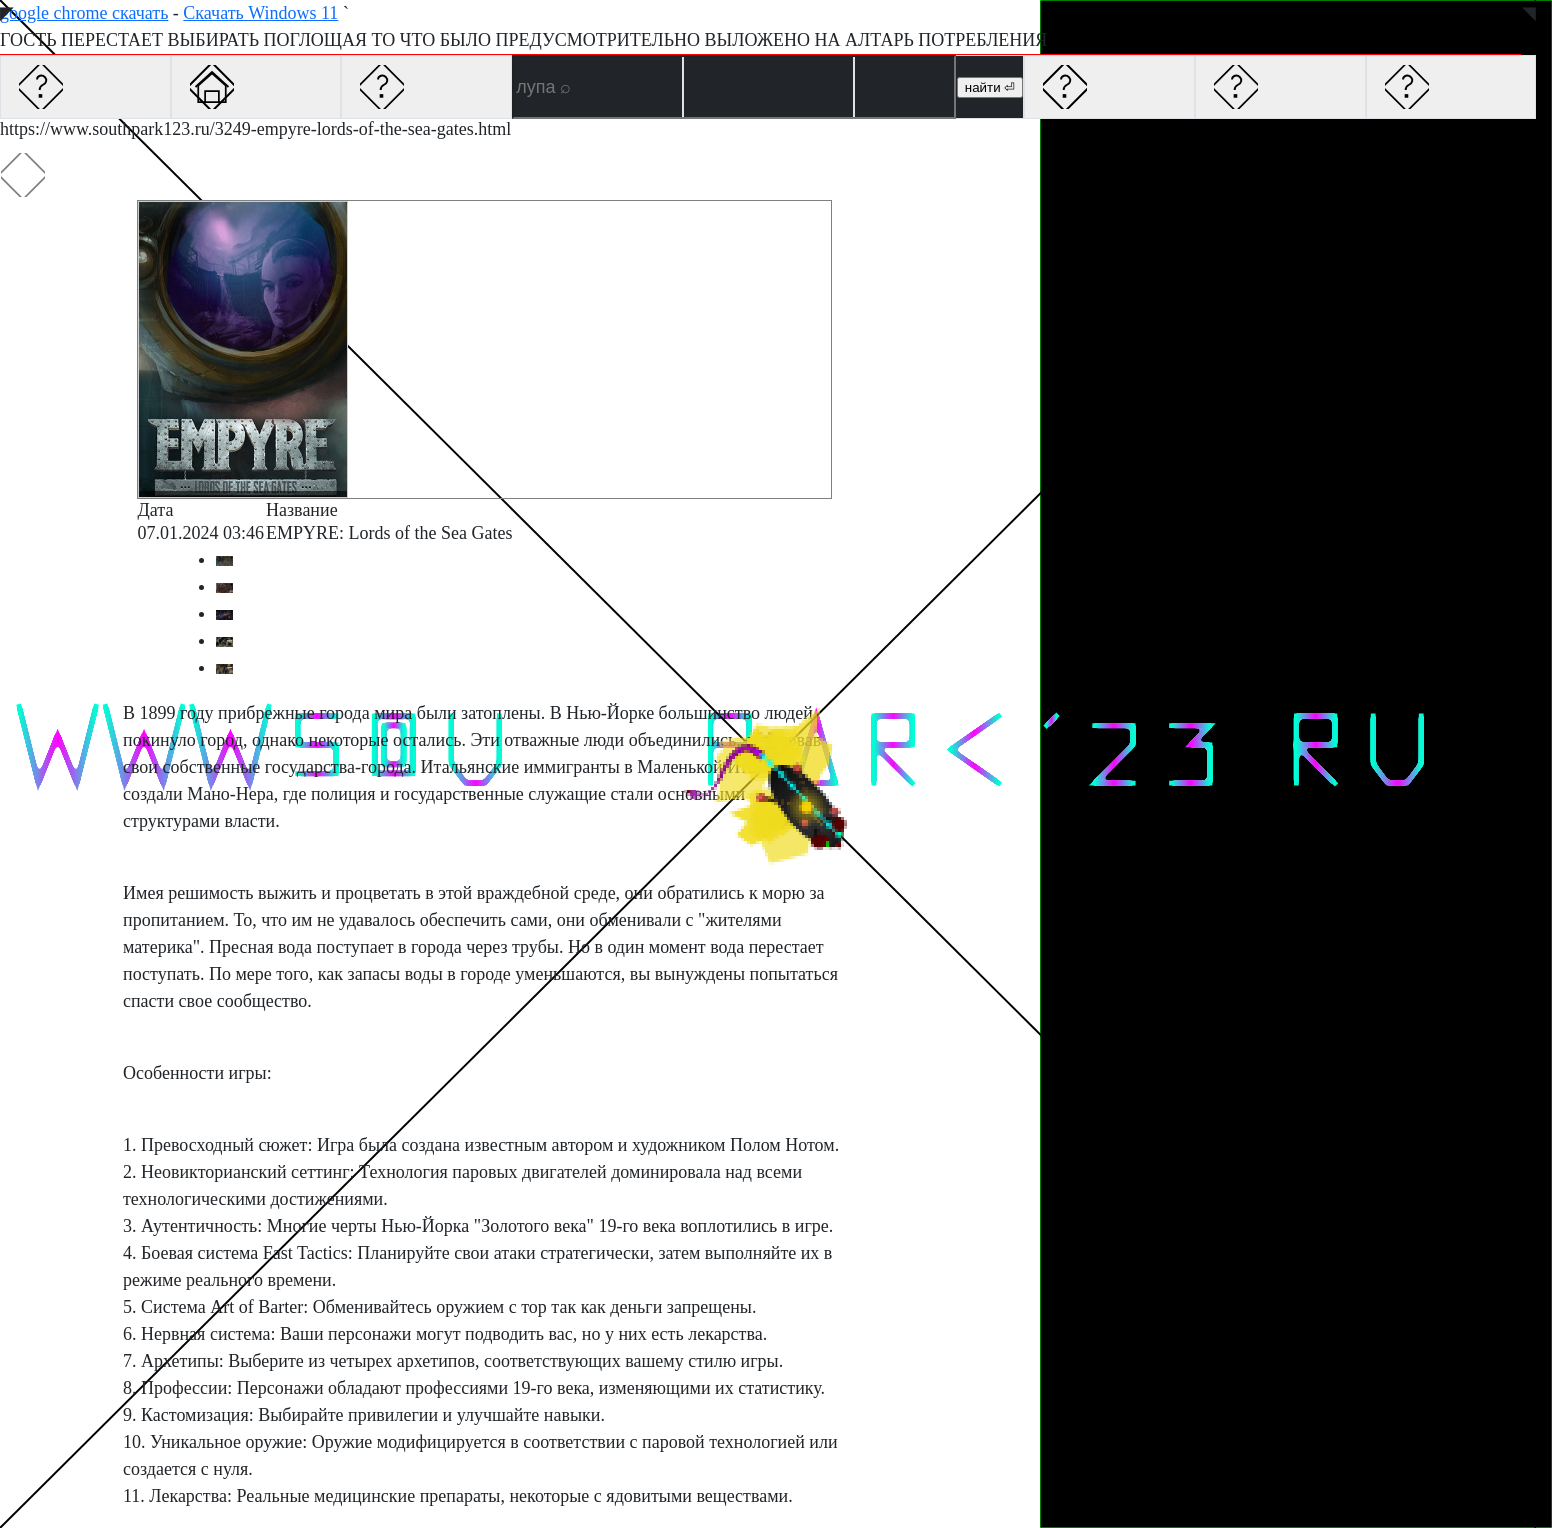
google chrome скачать (84, 13)
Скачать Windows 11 (260, 13)
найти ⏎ (990, 87)
